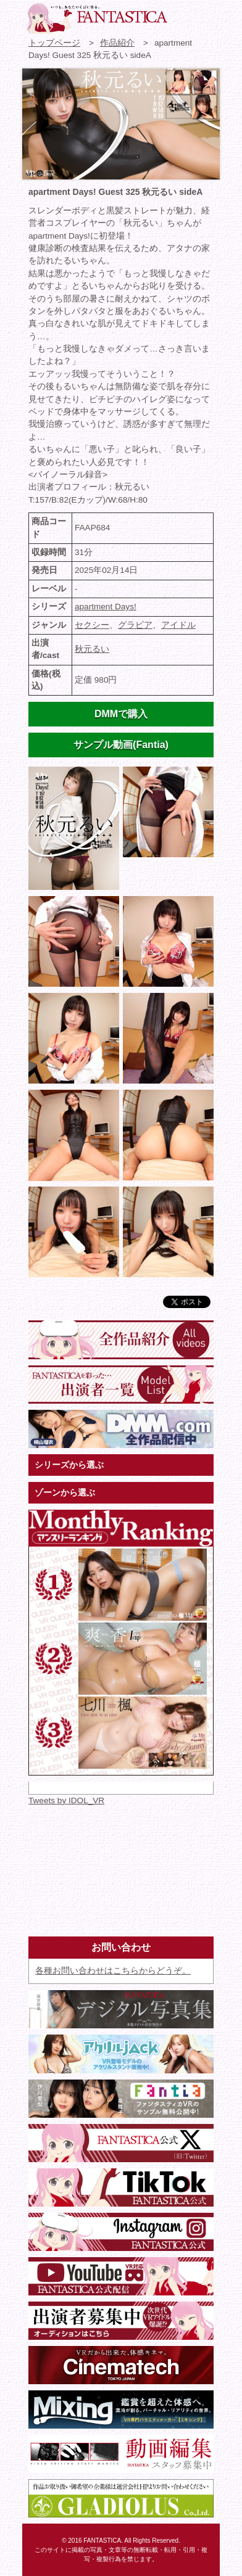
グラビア (135, 625)
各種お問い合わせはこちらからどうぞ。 (113, 1970)
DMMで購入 (121, 714)
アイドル (178, 625)
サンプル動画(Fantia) (121, 744)
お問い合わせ (183, 15)
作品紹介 (117, 42)
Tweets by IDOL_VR (66, 1800)
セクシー (92, 625)
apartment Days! (105, 606)
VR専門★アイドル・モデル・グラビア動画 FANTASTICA (96, 18)
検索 (205, 15)
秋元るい (92, 649)
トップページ (54, 42)
